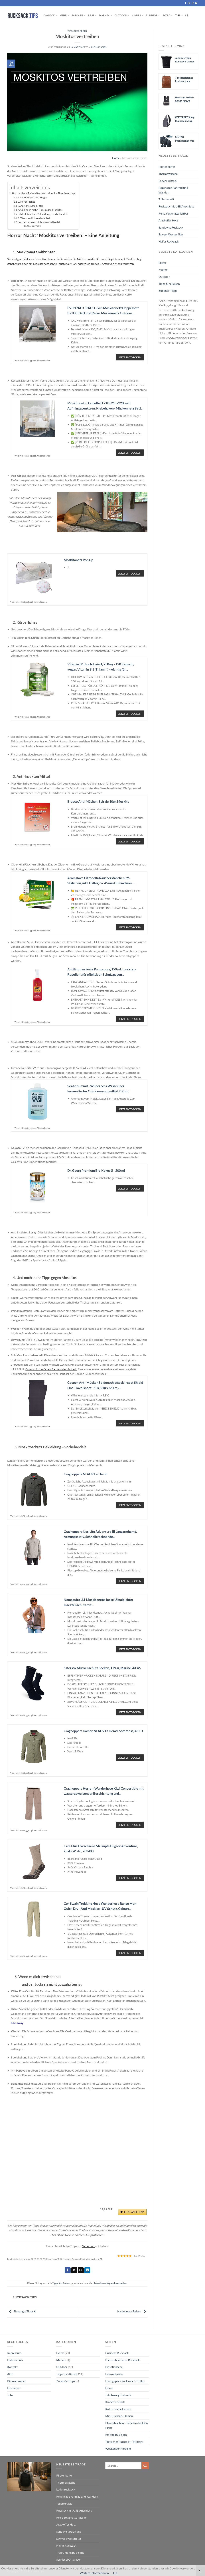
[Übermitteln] (145, 2465)
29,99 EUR (35, 226)
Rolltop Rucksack (116, 2434)
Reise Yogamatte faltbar (173, 213)
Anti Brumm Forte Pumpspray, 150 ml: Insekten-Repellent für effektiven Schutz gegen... (101, 971)
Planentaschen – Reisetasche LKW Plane (126, 2425)
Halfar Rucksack (168, 241)
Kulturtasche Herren (118, 2409)
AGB (10, 2374)
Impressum (14, 2353)
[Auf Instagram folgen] (189, 3)
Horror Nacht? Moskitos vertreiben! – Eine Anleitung (43, 193)
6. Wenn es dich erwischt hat (34, 218)
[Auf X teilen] (74, 2270)
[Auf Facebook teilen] (68, 2270)
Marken (105, 15)
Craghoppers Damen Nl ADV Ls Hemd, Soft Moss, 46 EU (103, 1731)
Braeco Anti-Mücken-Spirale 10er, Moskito (98, 801)
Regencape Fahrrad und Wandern (173, 190)
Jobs (10, 2395)
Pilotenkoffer (167, 166)
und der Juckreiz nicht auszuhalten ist (39, 222)
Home (116, 158)
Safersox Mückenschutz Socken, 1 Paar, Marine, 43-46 (102, 1668)
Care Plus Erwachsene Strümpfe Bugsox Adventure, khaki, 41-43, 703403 (101, 1848)
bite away (17, 2023)
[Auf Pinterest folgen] (196, 3)
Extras (163, 262)
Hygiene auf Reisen (132, 2311)
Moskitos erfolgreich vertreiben (110, 2283)
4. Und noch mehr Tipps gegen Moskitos (40, 209)
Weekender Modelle (118, 2448)
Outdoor (122, 15)
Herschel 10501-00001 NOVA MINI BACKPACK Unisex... (184, 99)
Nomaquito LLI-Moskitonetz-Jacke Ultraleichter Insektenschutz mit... (98, 1602)
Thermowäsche (168, 173)
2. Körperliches (26, 201)
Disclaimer (14, 2388)
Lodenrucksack (168, 180)
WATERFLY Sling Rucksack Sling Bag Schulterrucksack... (184, 119)
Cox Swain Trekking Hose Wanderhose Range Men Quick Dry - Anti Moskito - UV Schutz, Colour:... (100, 1906)
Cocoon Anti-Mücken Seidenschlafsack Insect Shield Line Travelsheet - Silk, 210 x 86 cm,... (105, 1385)
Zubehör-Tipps (168, 290)
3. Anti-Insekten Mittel (30, 205)
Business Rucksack (117, 2353)
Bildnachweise (16, 2381)
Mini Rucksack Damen (119, 2416)
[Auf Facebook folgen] (185, 3)
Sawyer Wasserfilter (171, 234)
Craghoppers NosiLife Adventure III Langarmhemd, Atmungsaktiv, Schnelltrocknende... (100, 1534)
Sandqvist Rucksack (171, 227)
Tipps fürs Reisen (77, 31)
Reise (92, 15)
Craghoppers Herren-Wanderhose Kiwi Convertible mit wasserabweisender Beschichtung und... (104, 1791)
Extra (168, 15)
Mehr (64, 15)
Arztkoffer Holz (168, 220)
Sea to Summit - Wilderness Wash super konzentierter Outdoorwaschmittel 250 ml (97, 1088)
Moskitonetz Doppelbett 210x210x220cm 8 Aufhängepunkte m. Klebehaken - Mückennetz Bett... (105, 405)
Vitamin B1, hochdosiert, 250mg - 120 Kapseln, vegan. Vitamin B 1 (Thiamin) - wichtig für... (100, 666)
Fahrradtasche (114, 2374)
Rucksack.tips (99, 47)
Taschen (78, 15)
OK (115, 2573)
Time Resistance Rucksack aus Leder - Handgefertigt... (184, 79)
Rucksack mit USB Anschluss (176, 206)
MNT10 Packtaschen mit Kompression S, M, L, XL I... (184, 138)
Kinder (137, 15)
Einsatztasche (114, 2367)
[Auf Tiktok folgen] (193, 3)
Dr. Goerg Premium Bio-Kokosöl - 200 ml (96, 1170)
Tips (179, 15)
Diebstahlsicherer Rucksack (122, 2360)
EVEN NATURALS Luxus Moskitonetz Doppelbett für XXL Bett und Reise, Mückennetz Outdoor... (103, 310)
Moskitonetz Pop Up (78, 560)
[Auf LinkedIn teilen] (87, 2270)
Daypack (50, 15)
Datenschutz (15, 2360)
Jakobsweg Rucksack (118, 2395)
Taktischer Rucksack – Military (124, 2441)
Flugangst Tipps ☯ (21, 2311)
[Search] (186, 15)
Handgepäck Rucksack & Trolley (125, 2381)
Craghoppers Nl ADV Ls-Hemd (85, 1474)
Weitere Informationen (94, 2573)
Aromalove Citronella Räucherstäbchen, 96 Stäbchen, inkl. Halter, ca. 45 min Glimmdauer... (100, 880)
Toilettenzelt (166, 199)
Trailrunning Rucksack (70, 2552)
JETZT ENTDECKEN (129, 357)
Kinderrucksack (115, 2402)
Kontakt (12, 2367)
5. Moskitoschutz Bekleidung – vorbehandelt (43, 214)
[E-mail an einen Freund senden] (81, 2270)
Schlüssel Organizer (68, 2559)
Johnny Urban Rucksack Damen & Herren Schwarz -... (184, 59)
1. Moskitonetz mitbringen (32, 197)
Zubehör (153, 15)
